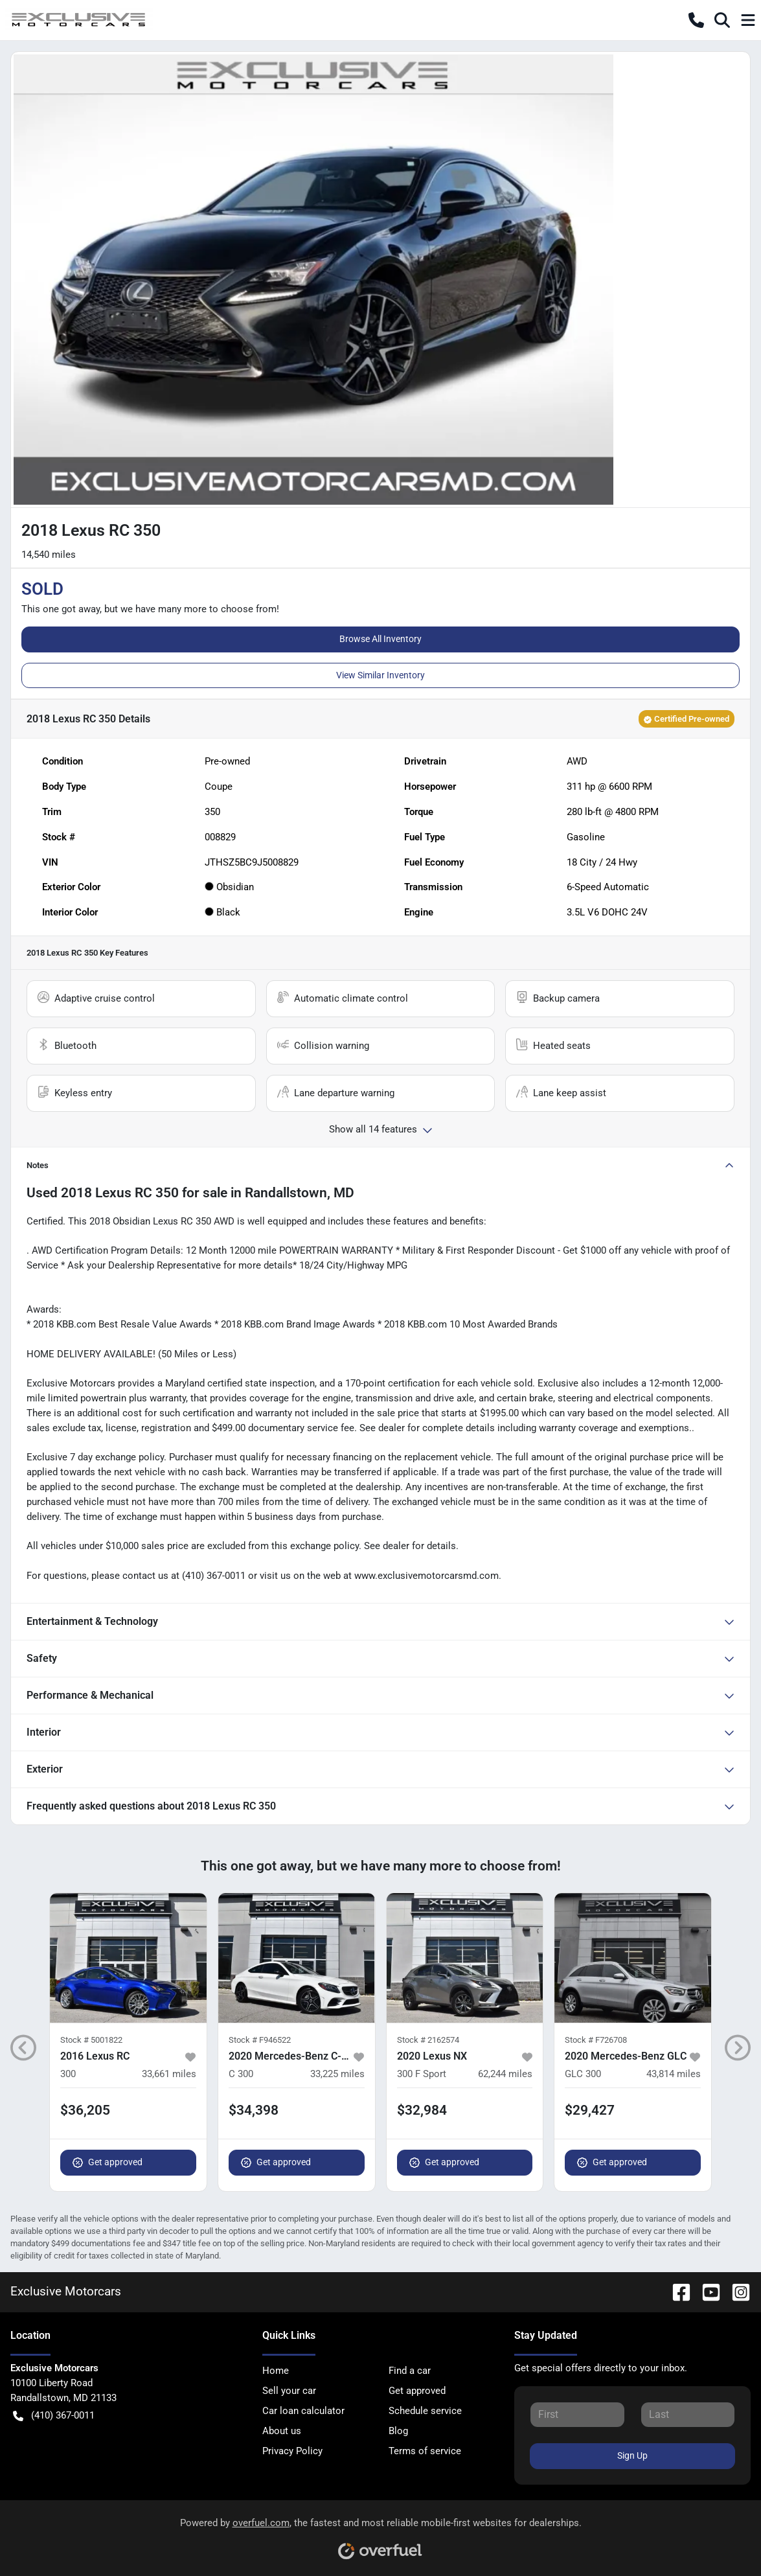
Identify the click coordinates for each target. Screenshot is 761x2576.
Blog (398, 2431)
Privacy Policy (292, 2451)
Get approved (107, 2162)
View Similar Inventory (380, 675)
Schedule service (425, 2411)
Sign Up (632, 2455)
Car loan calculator (303, 2411)
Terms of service (425, 2451)
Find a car (410, 2370)
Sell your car (289, 2391)
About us (281, 2431)
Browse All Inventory (380, 639)
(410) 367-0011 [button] (54, 2415)
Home (275, 2370)
